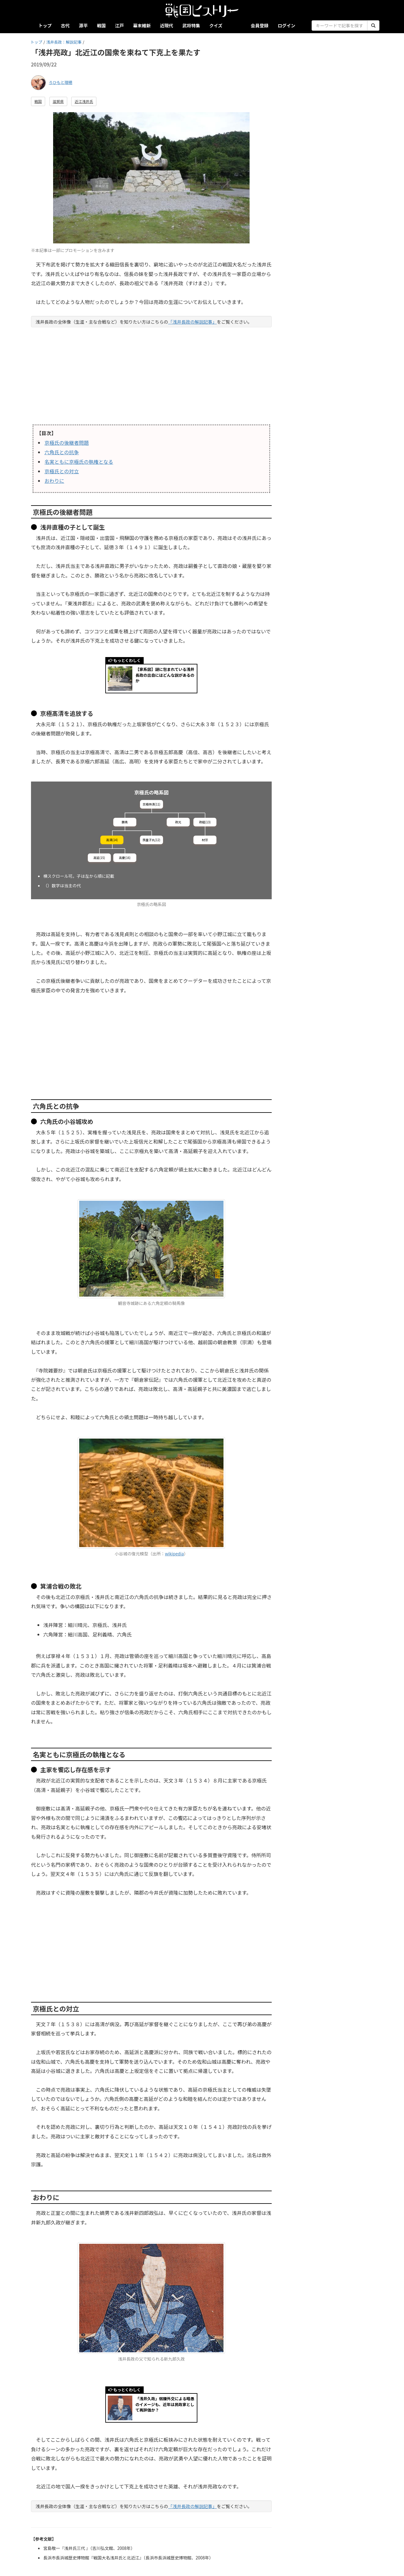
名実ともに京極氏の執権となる (79, 461)
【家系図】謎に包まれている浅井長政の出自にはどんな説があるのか (164, 674)
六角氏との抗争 (62, 452)
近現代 (166, 25)
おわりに (54, 480)
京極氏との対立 (62, 471)
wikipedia (174, 1553)
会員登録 (260, 25)
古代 (65, 25)
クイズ (216, 25)
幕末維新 (142, 25)
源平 (83, 25)
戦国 (101, 25)
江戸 (119, 25)
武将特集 (191, 25)
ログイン (286, 25)
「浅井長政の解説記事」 (192, 321)
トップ (45, 25)
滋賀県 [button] (58, 101)
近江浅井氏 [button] (84, 101)
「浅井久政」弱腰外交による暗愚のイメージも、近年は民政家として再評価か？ (164, 2404)
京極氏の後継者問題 (67, 442)
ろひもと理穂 (60, 82)
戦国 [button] (38, 101)
